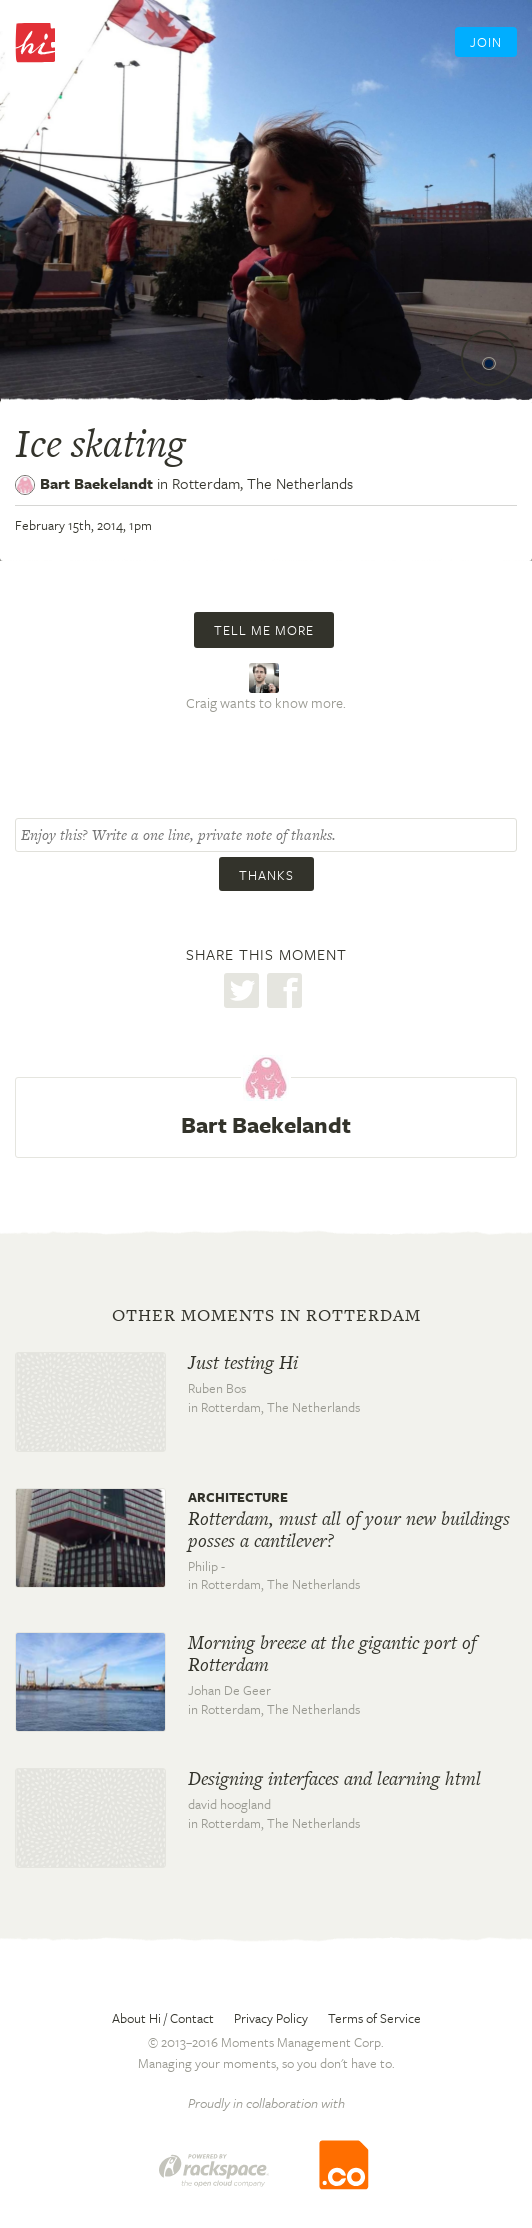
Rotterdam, (262, 483)
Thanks (266, 875)
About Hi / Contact (163, 2018)
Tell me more (264, 630)
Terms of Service (374, 2018)
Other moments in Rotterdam (266, 1315)
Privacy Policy (271, 2018)
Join (486, 42)
